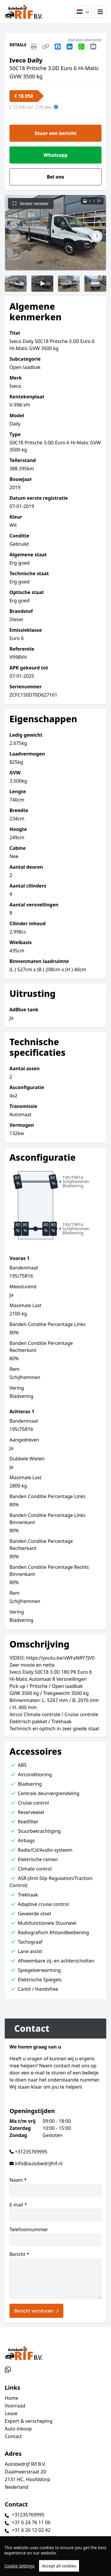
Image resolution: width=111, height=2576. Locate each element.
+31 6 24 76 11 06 (31, 2522)
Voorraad (15, 2405)
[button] (14, 236)
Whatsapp (56, 155)
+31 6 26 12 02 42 (31, 2530)
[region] (55, 2556)
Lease (11, 2413)
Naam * (55, 2186)
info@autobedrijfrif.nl (38, 2163)
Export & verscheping (28, 2421)
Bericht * (55, 2275)
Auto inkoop (18, 2428)
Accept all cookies (59, 2566)
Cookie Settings (19, 2566)
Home (11, 2398)
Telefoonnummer (55, 2236)
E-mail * (55, 2211)
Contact (13, 2436)
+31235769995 (31, 2151)
